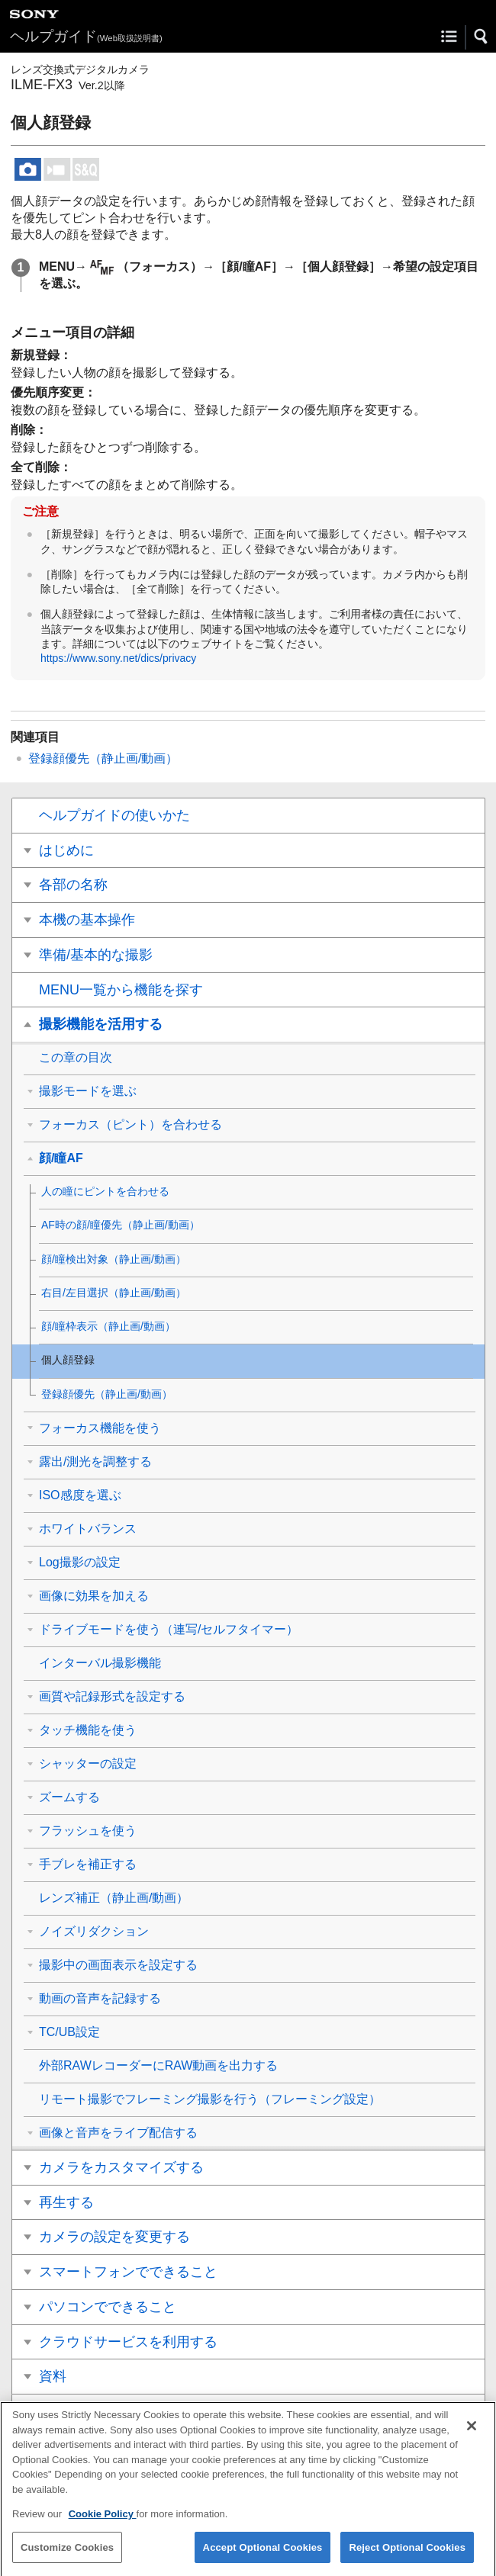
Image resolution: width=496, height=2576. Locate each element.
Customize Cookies (67, 2559)
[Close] (471, 2439)
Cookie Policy (103, 2527)
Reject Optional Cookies (407, 2559)
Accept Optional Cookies (263, 2559)
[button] (481, 36)
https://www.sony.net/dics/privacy (118, 658)
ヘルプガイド (86, 36)
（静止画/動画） (103, 758)
